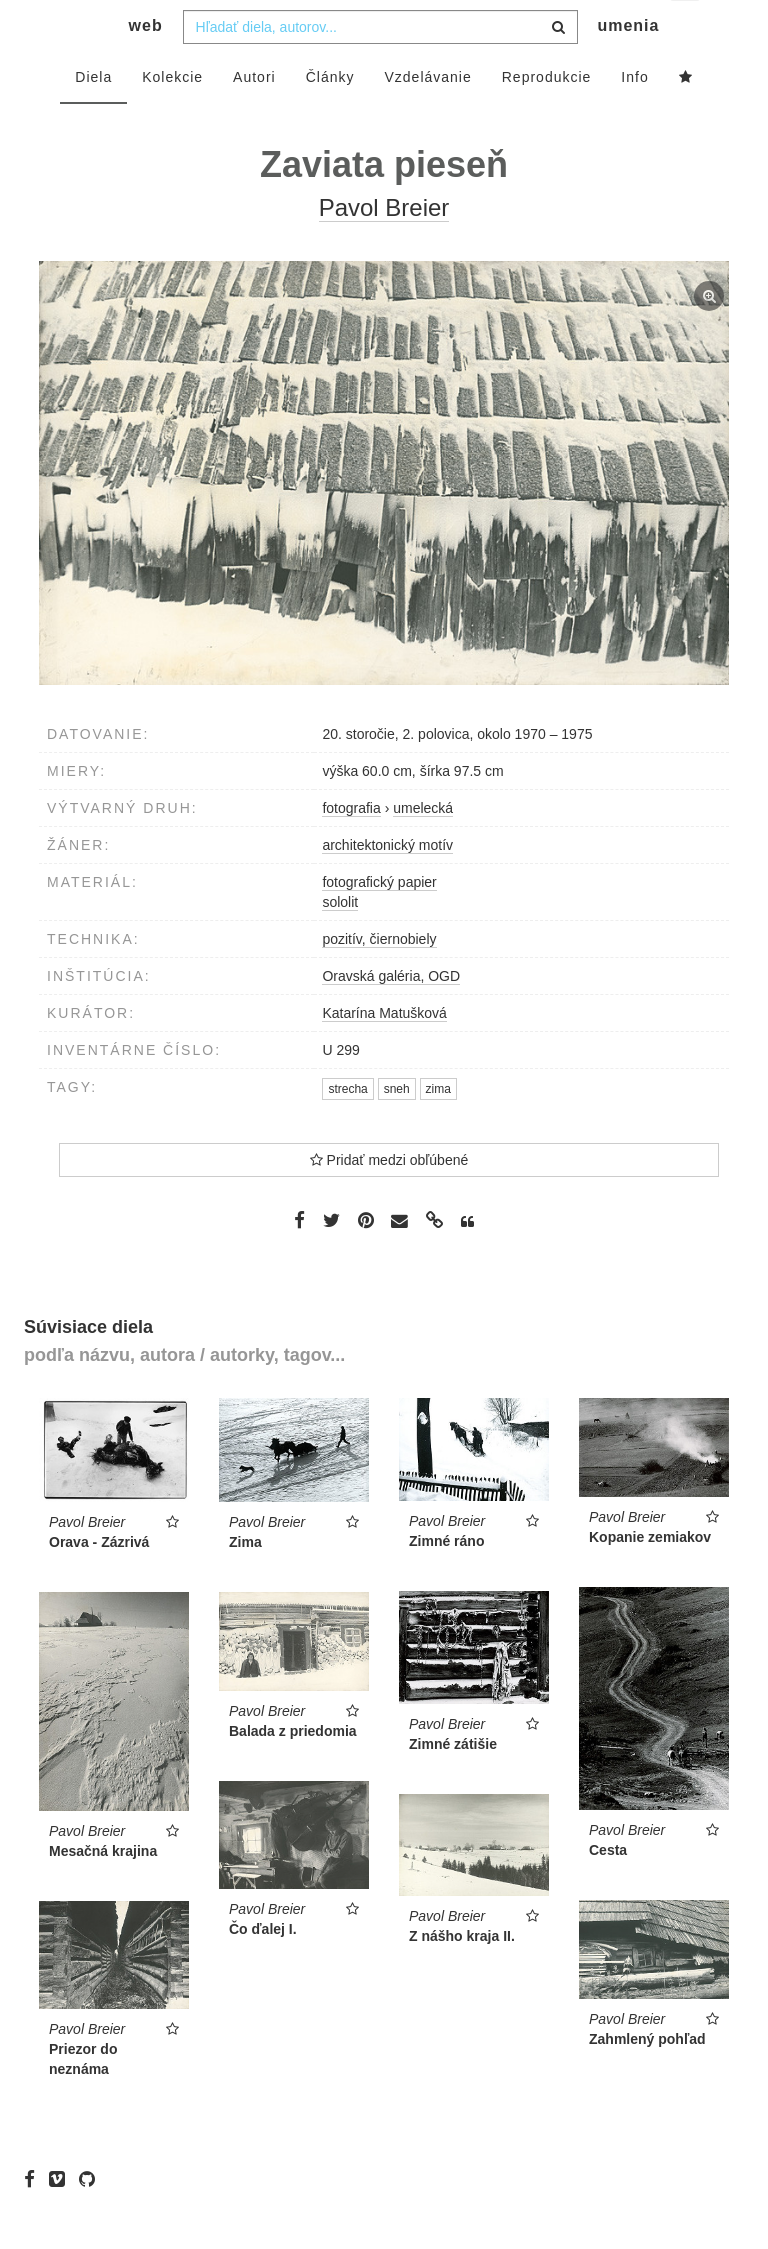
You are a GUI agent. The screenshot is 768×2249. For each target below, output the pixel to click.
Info (634, 117)
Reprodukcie (547, 117)
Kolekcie (172, 117)
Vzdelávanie (427, 117)
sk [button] (686, 30)
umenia (628, 65)
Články (330, 117)
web (146, 65)
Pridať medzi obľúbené (389, 1200)
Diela (93, 117)
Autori (254, 117)
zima (438, 1129)
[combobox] (380, 67)
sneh (397, 1129)
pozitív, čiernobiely (379, 979)
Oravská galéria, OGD (391, 1016)
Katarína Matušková (384, 1053)
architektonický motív (387, 885)
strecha (347, 1129)
